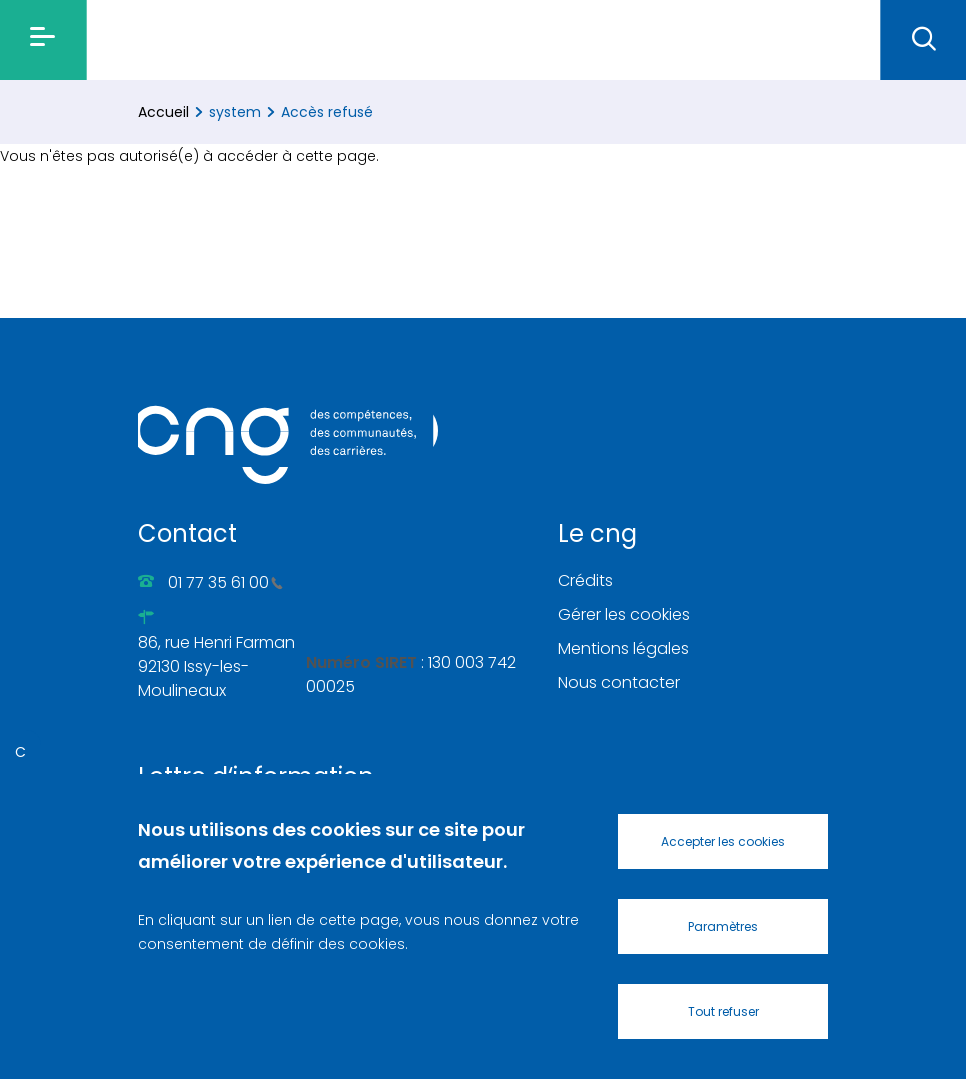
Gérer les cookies (624, 614)
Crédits (585, 580)
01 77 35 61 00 (225, 582)
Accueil (163, 112)
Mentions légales (623, 648)
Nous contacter (619, 682)
